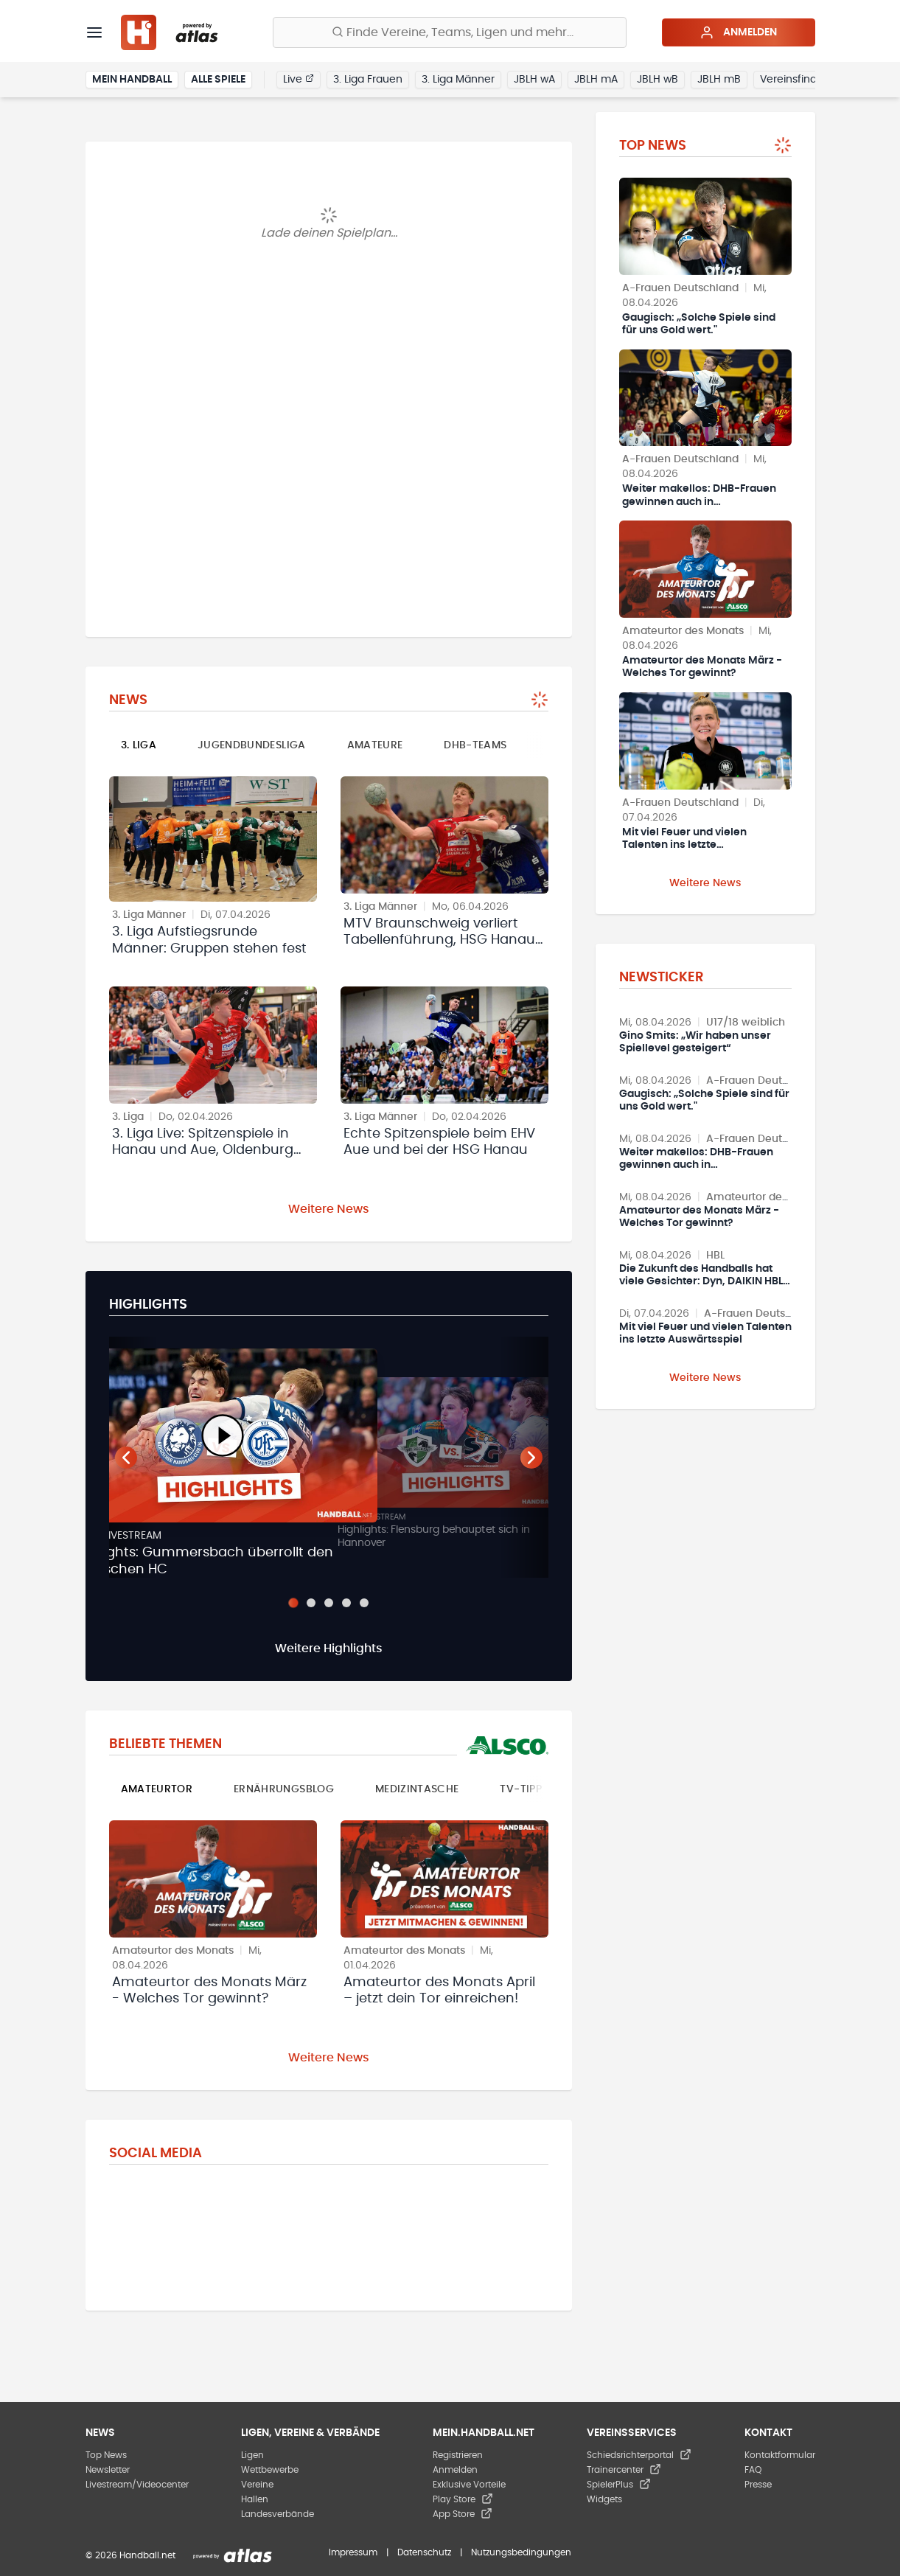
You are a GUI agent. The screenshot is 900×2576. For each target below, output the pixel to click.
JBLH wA (534, 79)
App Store (462, 2514)
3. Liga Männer (458, 79)
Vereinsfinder (793, 79)
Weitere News (328, 1209)
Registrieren (458, 2455)
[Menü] (94, 32)
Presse (758, 2484)
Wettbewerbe (270, 2469)
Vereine (257, 2484)
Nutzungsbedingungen (521, 2552)
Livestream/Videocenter (137, 2484)
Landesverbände (277, 2514)
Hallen (254, 2499)
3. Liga (138, 745)
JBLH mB (719, 79)
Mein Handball (132, 79)
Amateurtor (157, 1789)
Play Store (463, 2499)
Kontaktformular (779, 2455)
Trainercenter (624, 2469)
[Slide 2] (311, 1602)
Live (298, 79)
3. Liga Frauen (367, 79)
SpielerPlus (619, 2484)
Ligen (252, 2455)
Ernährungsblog (284, 1789)
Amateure (375, 745)
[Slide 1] (293, 1603)
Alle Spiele (218, 79)
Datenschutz (424, 2552)
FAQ (752, 2469)
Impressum (353, 2552)
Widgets (604, 2499)
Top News (106, 2455)
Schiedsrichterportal (639, 2455)
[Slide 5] (364, 1602)
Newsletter (108, 2469)
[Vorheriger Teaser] (126, 1458)
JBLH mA (596, 79)
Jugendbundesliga (252, 745)
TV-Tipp (520, 1789)
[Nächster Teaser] (531, 1458)
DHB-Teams (475, 745)
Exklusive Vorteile (469, 2484)
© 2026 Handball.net (130, 2555)
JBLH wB (657, 79)
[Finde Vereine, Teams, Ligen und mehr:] (450, 32)
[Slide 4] (346, 1602)
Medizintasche (417, 1789)
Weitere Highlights (329, 1648)
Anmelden (738, 32)
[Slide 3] (328, 1602)
